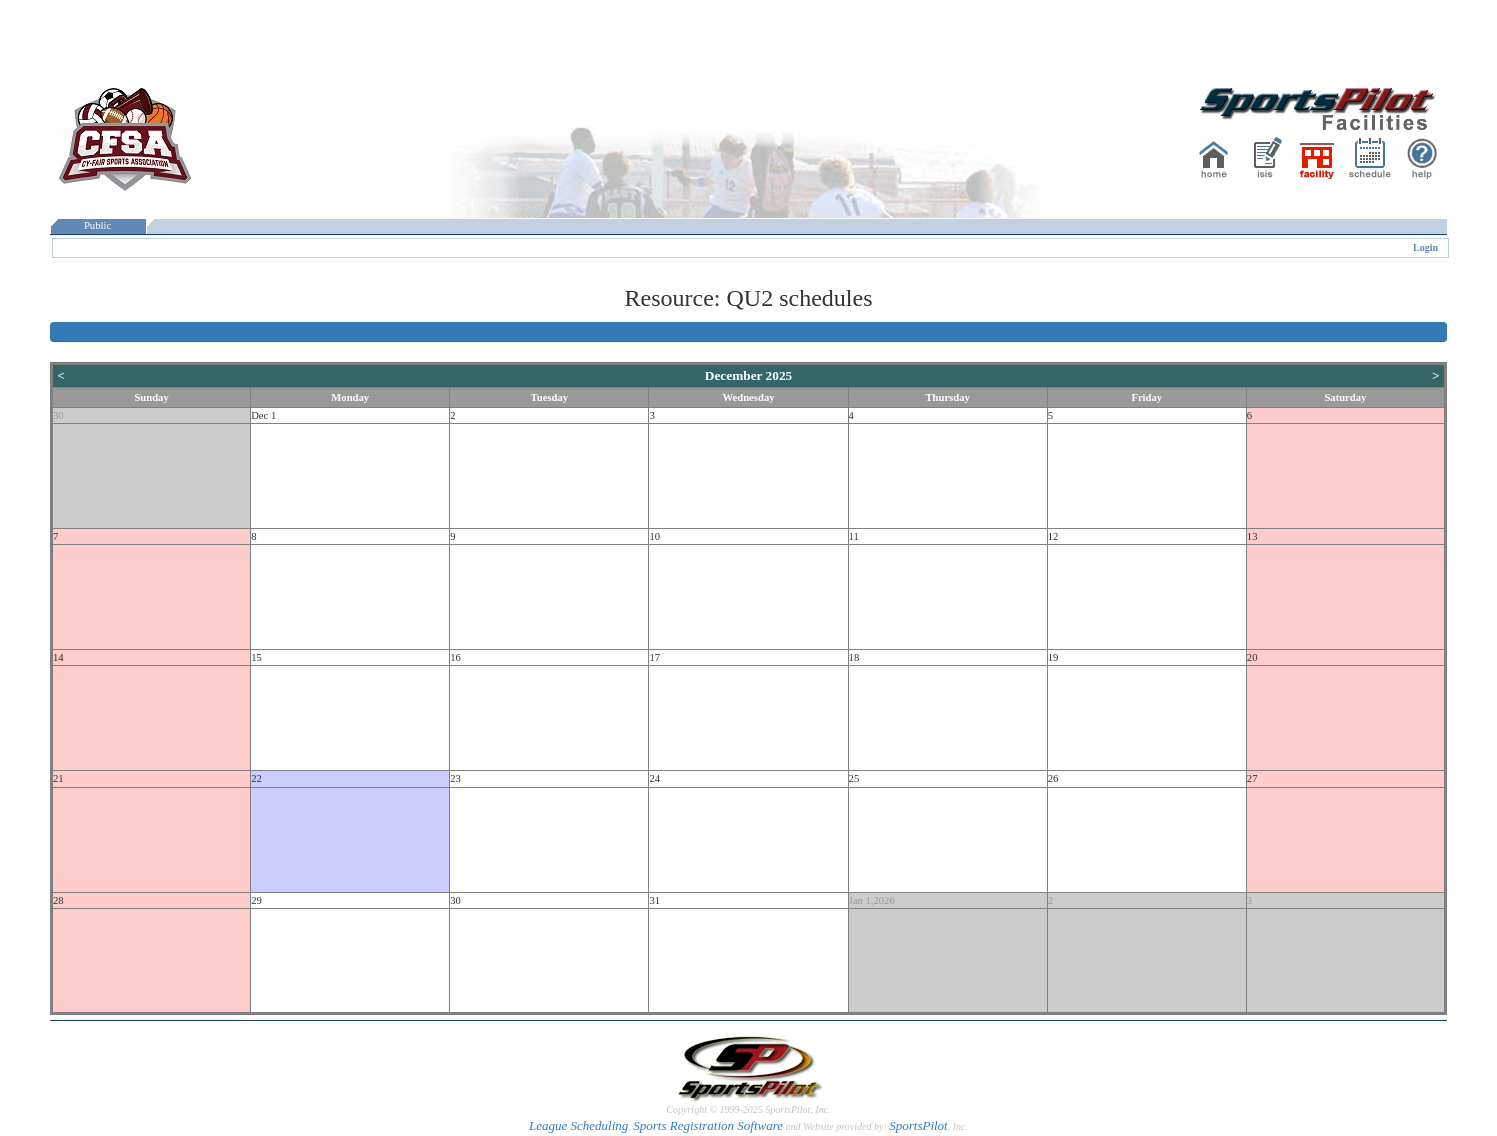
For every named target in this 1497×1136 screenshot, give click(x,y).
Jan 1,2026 (872, 900)
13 (1252, 536)
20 (1252, 657)
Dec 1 (263, 415)
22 (256, 778)
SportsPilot (918, 1125)
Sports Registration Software (708, 1125)
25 (854, 778)
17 (654, 657)
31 (654, 900)
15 (256, 657)
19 (1053, 657)
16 (455, 657)
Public (98, 225)
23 (455, 778)
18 (854, 657)
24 (654, 778)
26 (1053, 778)
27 (1252, 778)
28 (58, 900)
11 (854, 536)
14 (58, 657)
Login (1425, 247)
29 (256, 900)
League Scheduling (578, 1125)
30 (58, 415)
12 (1053, 536)
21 (58, 778)
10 (654, 536)
